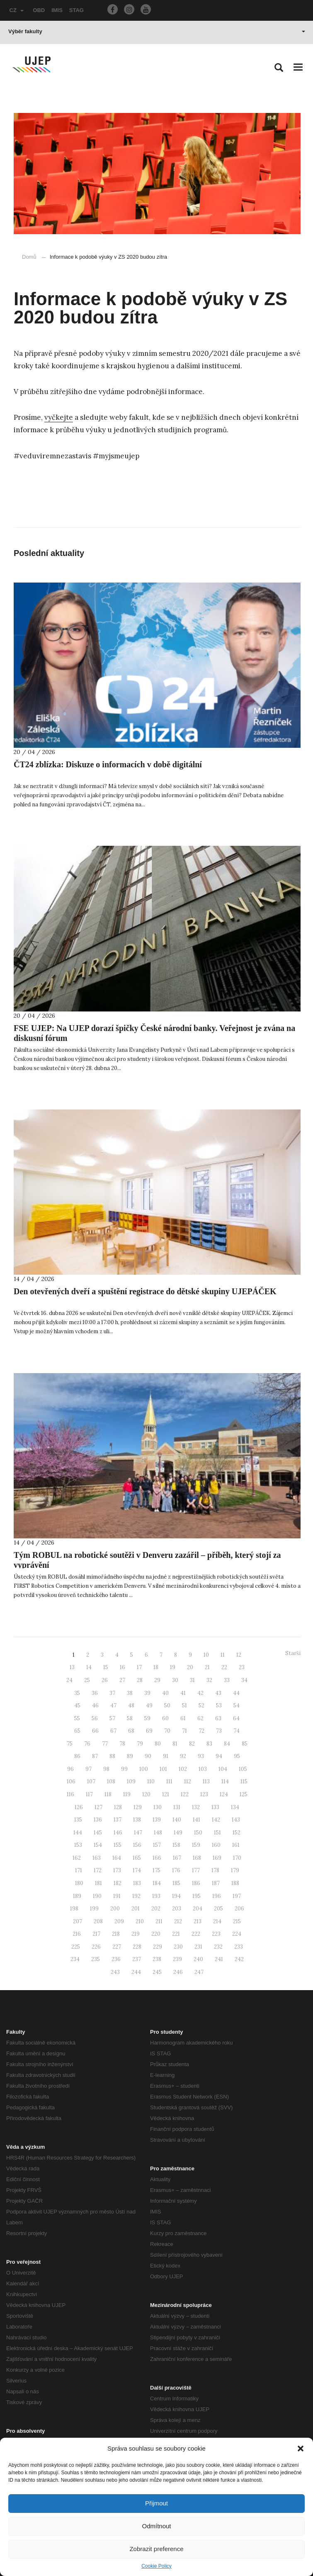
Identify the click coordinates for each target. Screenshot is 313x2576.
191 (117, 1896)
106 (71, 1781)
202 (155, 1908)
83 (209, 1743)
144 (77, 1832)
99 (124, 1769)
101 (163, 1769)
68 (131, 1730)
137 (117, 1819)
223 (216, 1933)
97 (88, 1769)
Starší (293, 1653)
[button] (300, 2448)
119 (127, 1794)
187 (216, 1883)
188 (235, 1883)
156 (137, 1845)
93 (201, 1756)
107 (91, 1781)
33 (227, 1680)
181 (98, 1883)
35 (77, 1693)
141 (196, 1819)
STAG (76, 10)
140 (176, 1819)
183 (137, 1883)
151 (217, 1832)
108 (111, 1781)
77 (105, 1743)
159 (196, 1845)
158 (176, 1845)
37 (112, 1693)
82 (192, 1743)
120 (146, 1794)
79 (140, 1743)
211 (159, 1921)
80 (158, 1743)
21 (207, 1667)
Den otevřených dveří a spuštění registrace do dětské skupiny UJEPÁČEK (145, 1291)
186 (196, 1883)
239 (177, 1959)
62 (200, 1718)
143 (236, 1819)
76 (87, 1743)
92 (183, 1756)
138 (137, 1819)
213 (197, 1921)
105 (243, 1769)
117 (89, 1794)
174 (137, 1870)
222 (196, 1933)
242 (239, 1959)
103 (203, 1769)
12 (238, 1654)
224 (236, 1933)
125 (243, 1794)
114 (225, 1781)
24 (69, 1680)
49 (149, 1705)
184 (157, 1883)
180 (79, 1883)
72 (201, 1730)
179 (235, 1870)
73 (219, 1730)
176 (176, 1870)
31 (192, 1680)
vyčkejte (58, 417)
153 (78, 1845)
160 (216, 1845)
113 (206, 1781)
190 (97, 1896)
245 (157, 1972)
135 (78, 1819)
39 (147, 1693)
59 (147, 1718)
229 (157, 1946)
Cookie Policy (156, 2566)
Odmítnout (156, 2525)
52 (201, 1705)
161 (236, 1845)
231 (198, 1946)
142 (216, 1819)
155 (117, 1845)
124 (224, 1794)
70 (167, 1730)
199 (94, 1908)
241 (219, 1959)
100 (143, 1769)
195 (196, 1896)
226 (96, 1946)
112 (187, 1781)
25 (87, 1680)
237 (136, 1959)
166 (157, 1857)
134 (235, 1807)
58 (130, 1718)
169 (217, 1857)
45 (77, 1705)
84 (227, 1743)
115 (243, 1781)
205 (218, 1908)
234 (75, 1959)
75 (70, 1743)
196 (216, 1896)
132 (196, 1807)
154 (98, 1845)
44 (236, 1693)
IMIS (57, 10)
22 (224, 1667)
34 (244, 1680)
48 (131, 1705)
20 (190, 1667)
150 (198, 1832)
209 (119, 1921)
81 (174, 1743)
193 (156, 1896)
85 (244, 1743)
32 (209, 1680)
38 (130, 1693)
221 (176, 1933)
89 (130, 1756)
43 (218, 1693)
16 (122, 1667)
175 (156, 1870)
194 (176, 1896)
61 (183, 1718)
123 (204, 1794)
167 (177, 1857)
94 (219, 1756)
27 (122, 1680)
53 (219, 1705)
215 (237, 1921)
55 (77, 1718)
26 (105, 1680)
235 (95, 1959)
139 (157, 1819)
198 (74, 1908)
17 (139, 1667)
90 (148, 1756)
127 (98, 1807)
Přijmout (156, 2503)
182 (117, 1883)
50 (167, 1705)
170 (237, 1857)
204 (197, 1908)
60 (165, 1718)
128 (118, 1807)
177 (196, 1870)
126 (79, 1807)
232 (218, 1946)
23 (242, 1667)
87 (95, 1756)
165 (137, 1857)
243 (115, 1972)
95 (237, 1756)
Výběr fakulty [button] (156, 31)
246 (178, 1972)
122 (185, 1794)
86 (77, 1756)
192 (136, 1896)
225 (75, 1946)
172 (98, 1870)
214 (217, 1921)
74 (236, 1730)
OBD (39, 10)
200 (115, 1908)
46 (95, 1705)
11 (223, 1654)
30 (175, 1680)
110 (151, 1781)
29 (157, 1680)
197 (237, 1896)
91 (165, 1756)
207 (77, 1921)
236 (116, 1959)
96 (70, 1769)
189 (77, 1896)
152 (236, 1832)
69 (149, 1730)
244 (136, 1972)
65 (77, 1730)
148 (158, 1832)
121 (165, 1794)
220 (155, 1933)
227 (116, 1946)
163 (96, 1857)
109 (131, 1781)
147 (138, 1832)
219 (135, 1933)
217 (96, 1933)
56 (95, 1718)
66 (95, 1730)
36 (95, 1693)
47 (113, 1705)
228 (137, 1946)
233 (238, 1946)
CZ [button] (17, 10)
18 (155, 1667)
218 (116, 1933)
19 (172, 1667)
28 (140, 1680)
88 (112, 1756)
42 (200, 1693)
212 (178, 1921)
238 (157, 1959)
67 (113, 1730)
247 (199, 1972)
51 (184, 1705)
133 (215, 1807)
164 (116, 1857)
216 (77, 1933)
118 (108, 1794)
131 (176, 1807)
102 (183, 1769)
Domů (29, 257)
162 (77, 1857)
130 (157, 1807)
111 (169, 1781)
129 (137, 1807)
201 (135, 1908)
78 (122, 1743)
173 (117, 1870)
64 (236, 1718)
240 (198, 1959)
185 (176, 1883)
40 (165, 1693)
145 (98, 1832)
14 (89, 1667)
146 (118, 1832)
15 (105, 1667)
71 (184, 1730)
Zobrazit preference (156, 2548)
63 (218, 1718)
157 (157, 1845)
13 (72, 1667)
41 (183, 1693)
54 (236, 1705)
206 (239, 1908)
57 (112, 1718)
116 (70, 1794)
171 (78, 1870)
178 (215, 1870)
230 (178, 1946)
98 (106, 1769)
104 (222, 1769)
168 (197, 1857)
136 (98, 1819)
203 (176, 1908)
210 (140, 1921)
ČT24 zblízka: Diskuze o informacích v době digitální (108, 764)
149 (178, 1832)
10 (206, 1654)
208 (98, 1921)
